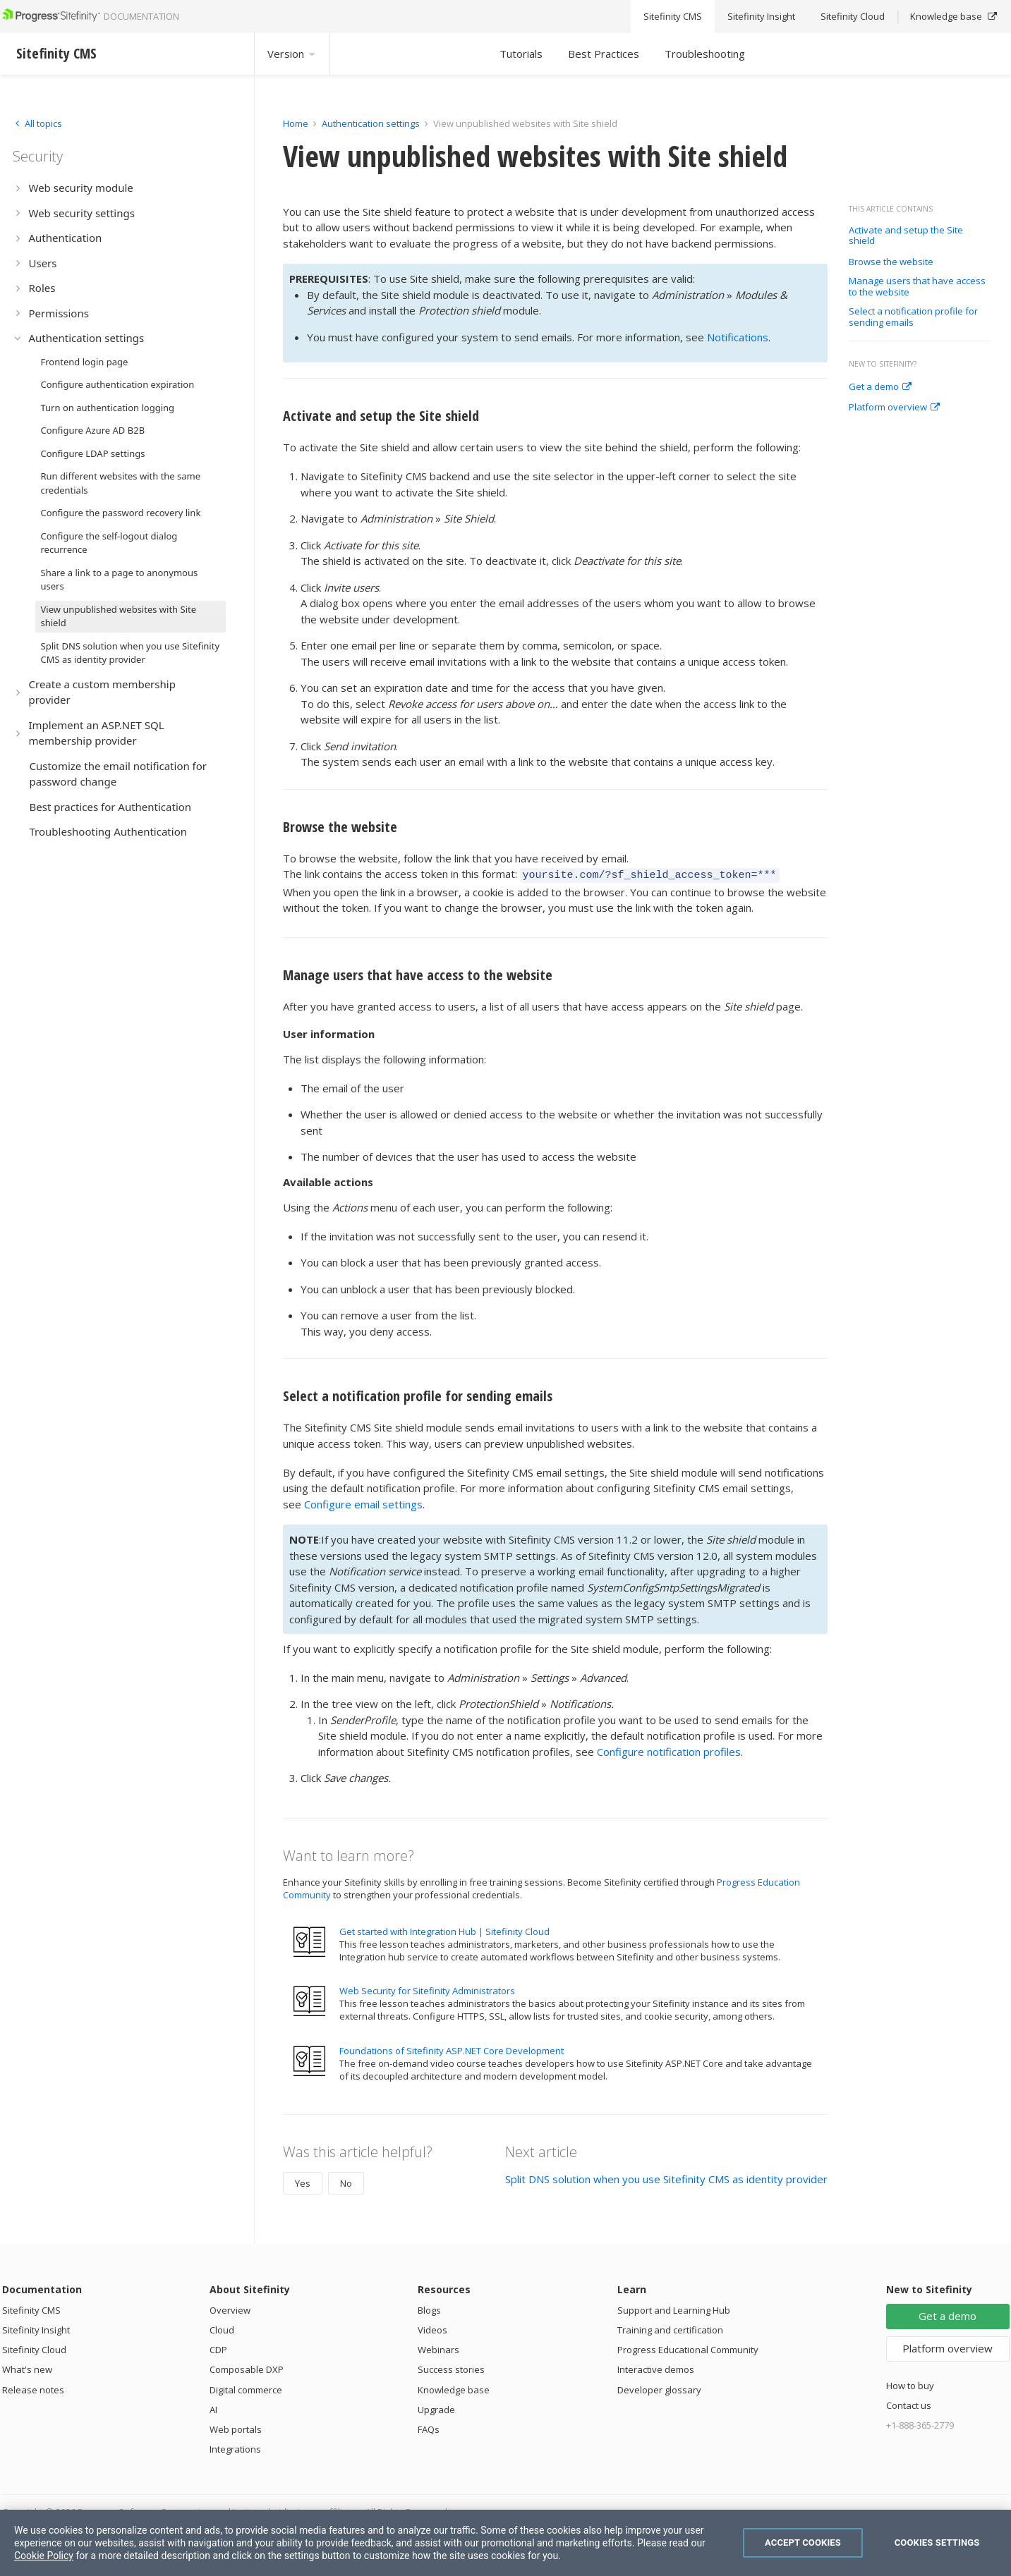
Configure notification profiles (669, 1749)
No (346, 2181)
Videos (432, 2327)
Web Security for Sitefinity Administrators (427, 1988)
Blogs (429, 2308)
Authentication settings (371, 123)
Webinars (438, 2347)
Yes (302, 2181)
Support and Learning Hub (673, 2308)
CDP (218, 2347)
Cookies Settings (937, 2542)
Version (292, 54)
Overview (230, 2308)
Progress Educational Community (687, 2347)
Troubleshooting (705, 54)
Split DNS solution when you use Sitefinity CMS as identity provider (666, 2177)
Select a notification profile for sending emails (913, 317)
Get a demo (880, 387)
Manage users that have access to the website (917, 287)
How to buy (910, 2383)
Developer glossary (659, 2387)
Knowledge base (454, 2387)
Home (295, 123)
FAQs (429, 2427)
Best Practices (603, 54)
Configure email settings (363, 1502)
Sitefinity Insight (36, 2327)
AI (213, 2407)
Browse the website (891, 262)
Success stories (451, 2367)
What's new (27, 2367)
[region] (505, 2543)
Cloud (222, 2327)
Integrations (235, 2447)
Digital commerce (246, 2387)
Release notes (33, 2387)
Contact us (908, 2403)
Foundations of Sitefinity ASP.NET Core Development (451, 2048)
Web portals (236, 2427)
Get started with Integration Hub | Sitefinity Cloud (444, 1929)
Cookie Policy (43, 2555)
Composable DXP (247, 2367)
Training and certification (670, 2327)
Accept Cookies (803, 2542)
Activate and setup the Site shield (906, 236)
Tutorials (521, 54)
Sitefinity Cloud (34, 2347)
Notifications (737, 337)
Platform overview (894, 407)
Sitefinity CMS (31, 2308)
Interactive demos (655, 2367)
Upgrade (436, 2407)
